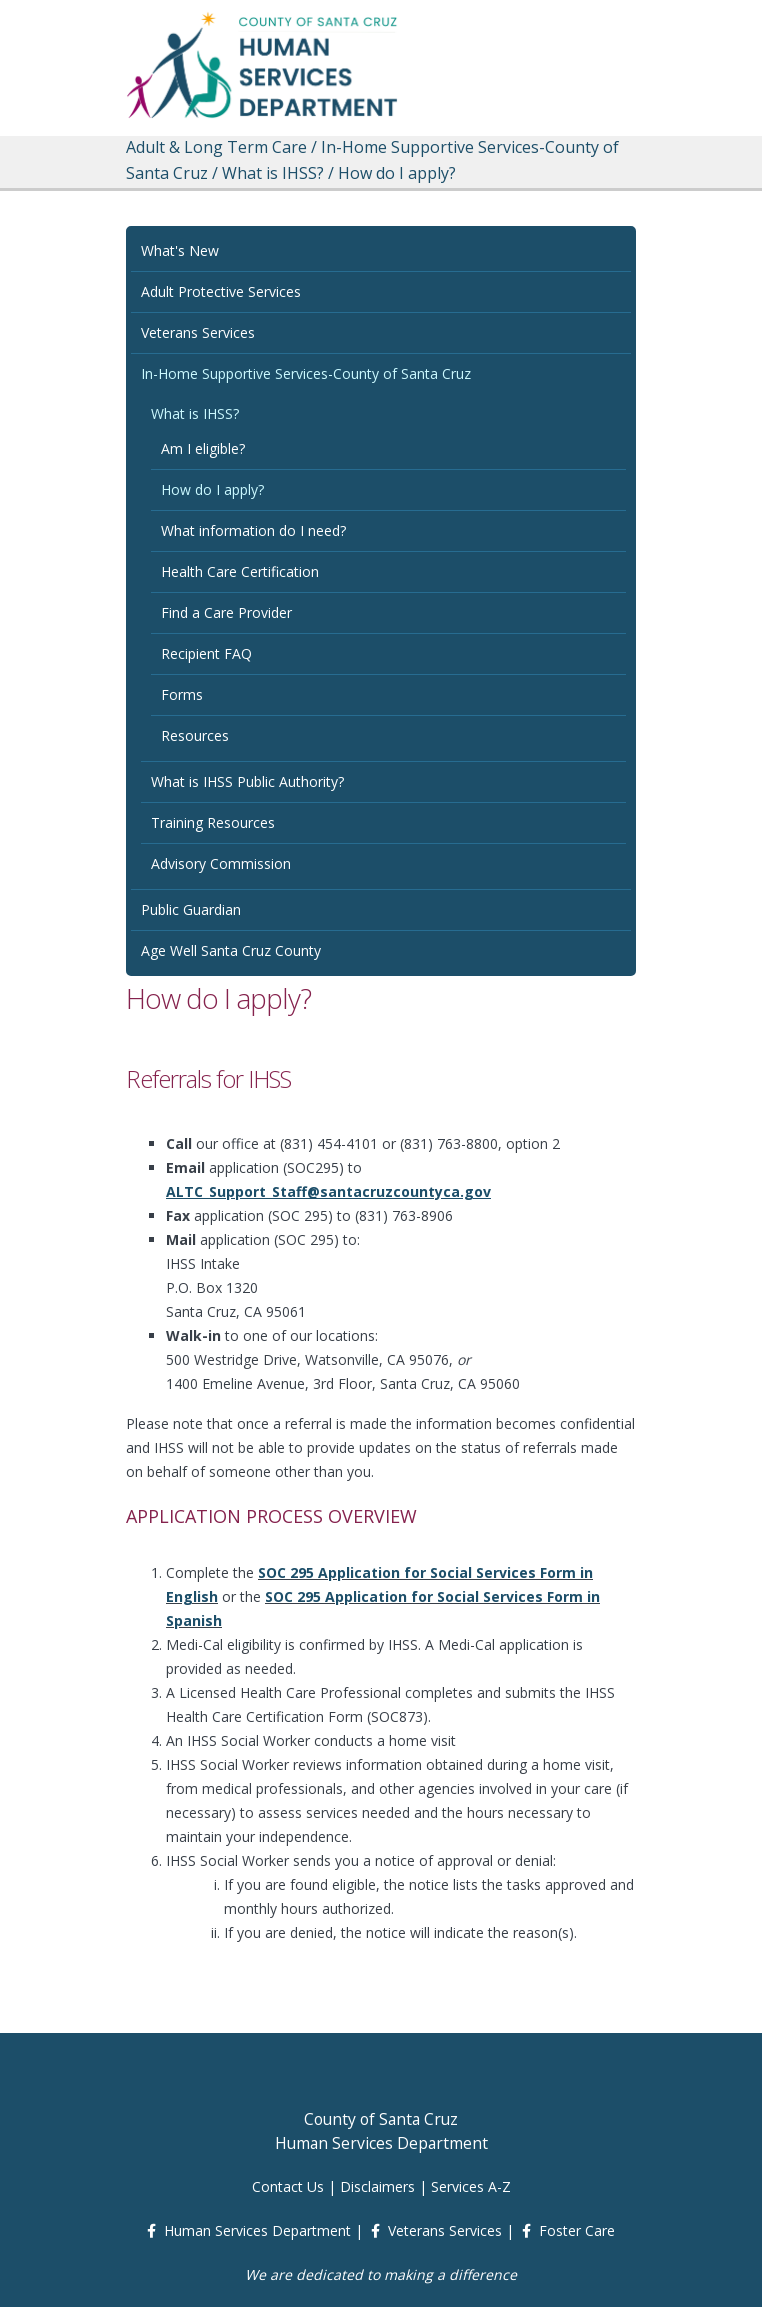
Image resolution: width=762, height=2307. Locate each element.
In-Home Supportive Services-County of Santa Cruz (306, 373)
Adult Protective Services (221, 291)
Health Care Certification (240, 571)
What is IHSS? (195, 413)
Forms (182, 694)
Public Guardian (191, 909)
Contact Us (288, 2186)
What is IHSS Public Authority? (247, 781)
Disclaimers (377, 2186)
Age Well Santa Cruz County (231, 950)
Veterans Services (198, 332)
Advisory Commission (221, 863)
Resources (195, 735)
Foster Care (577, 2230)
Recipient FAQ (206, 653)
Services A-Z (471, 2186)
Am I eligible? (203, 448)
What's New (180, 250)
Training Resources (213, 822)
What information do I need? (253, 530)
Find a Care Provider (226, 612)
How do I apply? (212, 489)
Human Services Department (257, 2230)
